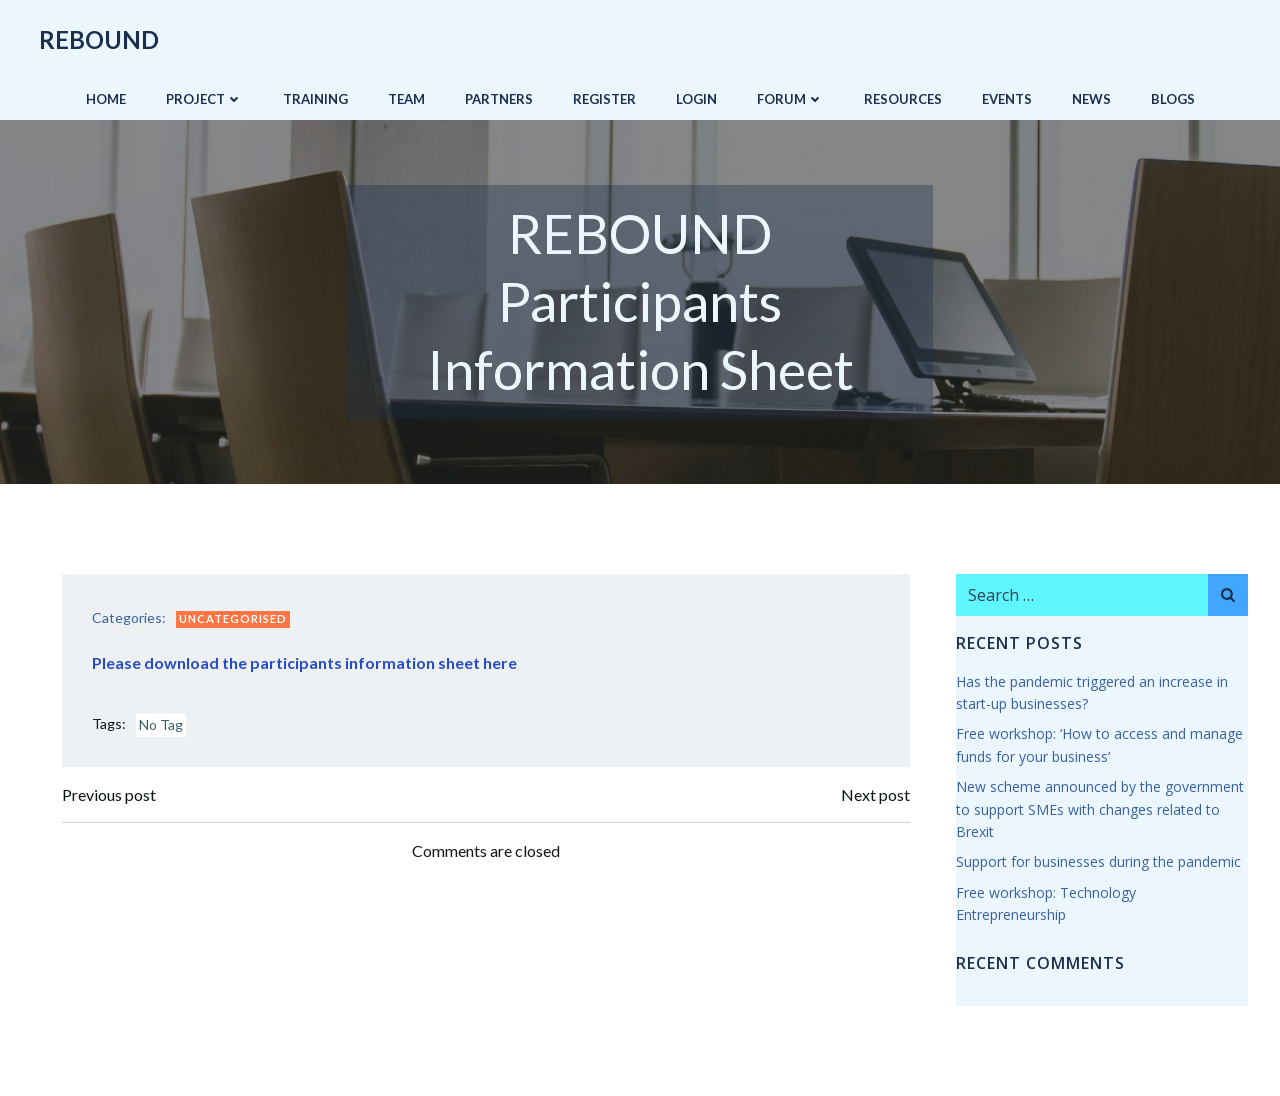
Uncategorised (233, 618)
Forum (790, 99)
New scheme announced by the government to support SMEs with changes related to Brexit (1100, 809)
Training (315, 99)
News (1091, 99)
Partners (499, 99)
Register (604, 99)
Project (204, 99)
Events (1007, 99)
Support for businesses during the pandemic (1098, 861)
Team (406, 99)
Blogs (1173, 99)
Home (106, 99)
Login (696, 99)
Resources (903, 99)
